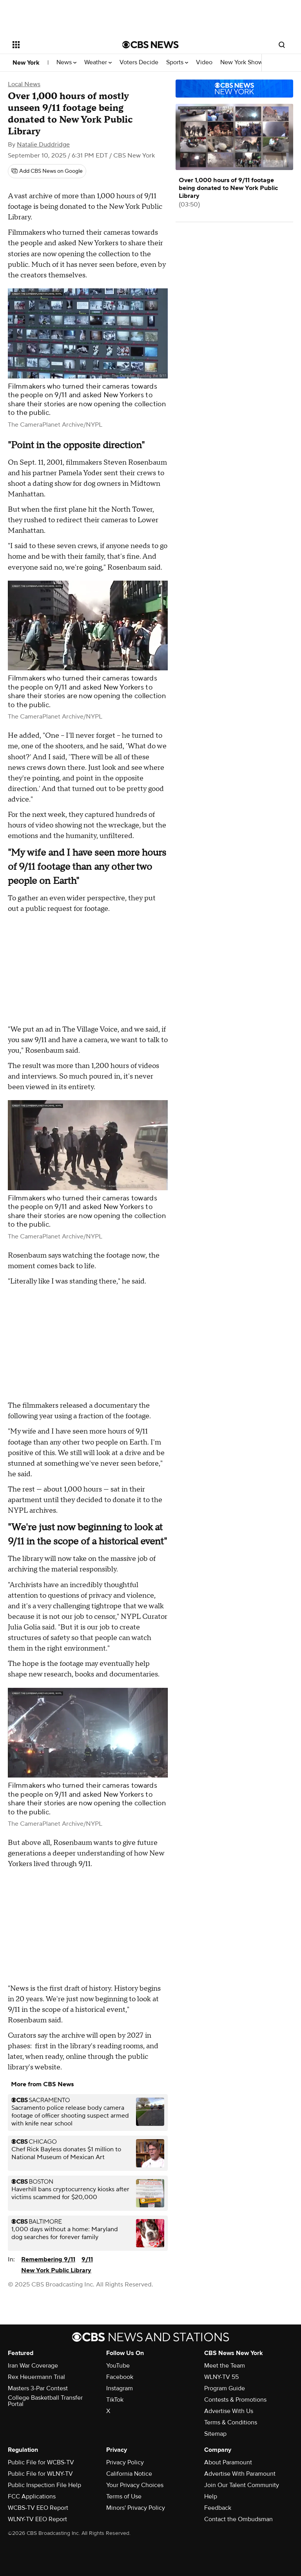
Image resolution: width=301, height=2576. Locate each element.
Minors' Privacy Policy (135, 2508)
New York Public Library (56, 2270)
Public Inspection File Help (44, 2485)
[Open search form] (281, 44)
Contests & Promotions (235, 2400)
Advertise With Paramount (240, 2474)
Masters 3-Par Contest (38, 2388)
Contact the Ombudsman (238, 2519)
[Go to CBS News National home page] (150, 45)
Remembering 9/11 (48, 2259)
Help (210, 2496)
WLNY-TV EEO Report (37, 2519)
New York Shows (245, 62)
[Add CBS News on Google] (47, 171)
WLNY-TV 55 (221, 2377)
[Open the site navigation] (59, 44)
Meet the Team (224, 2365)
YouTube (118, 2365)
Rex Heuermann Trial (36, 2377)
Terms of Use (123, 2496)
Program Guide (224, 2388)
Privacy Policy (125, 2462)
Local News (24, 84)
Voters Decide (139, 62)
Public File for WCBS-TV (41, 2462)
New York (26, 63)
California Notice (129, 2474)
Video (204, 62)
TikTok (114, 2400)
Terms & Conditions (230, 2422)
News (66, 62)
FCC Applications (32, 2496)
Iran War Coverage (33, 2365)
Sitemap (215, 2434)
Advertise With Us (228, 2411)
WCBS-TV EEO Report (38, 2508)
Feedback (217, 2508)
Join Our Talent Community (241, 2485)
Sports (177, 62)
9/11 (87, 2259)
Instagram (119, 2388)
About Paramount (228, 2462)
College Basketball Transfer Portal (45, 2401)
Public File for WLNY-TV (40, 2474)
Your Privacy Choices (134, 2485)
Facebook (119, 2377)
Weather (98, 62)
